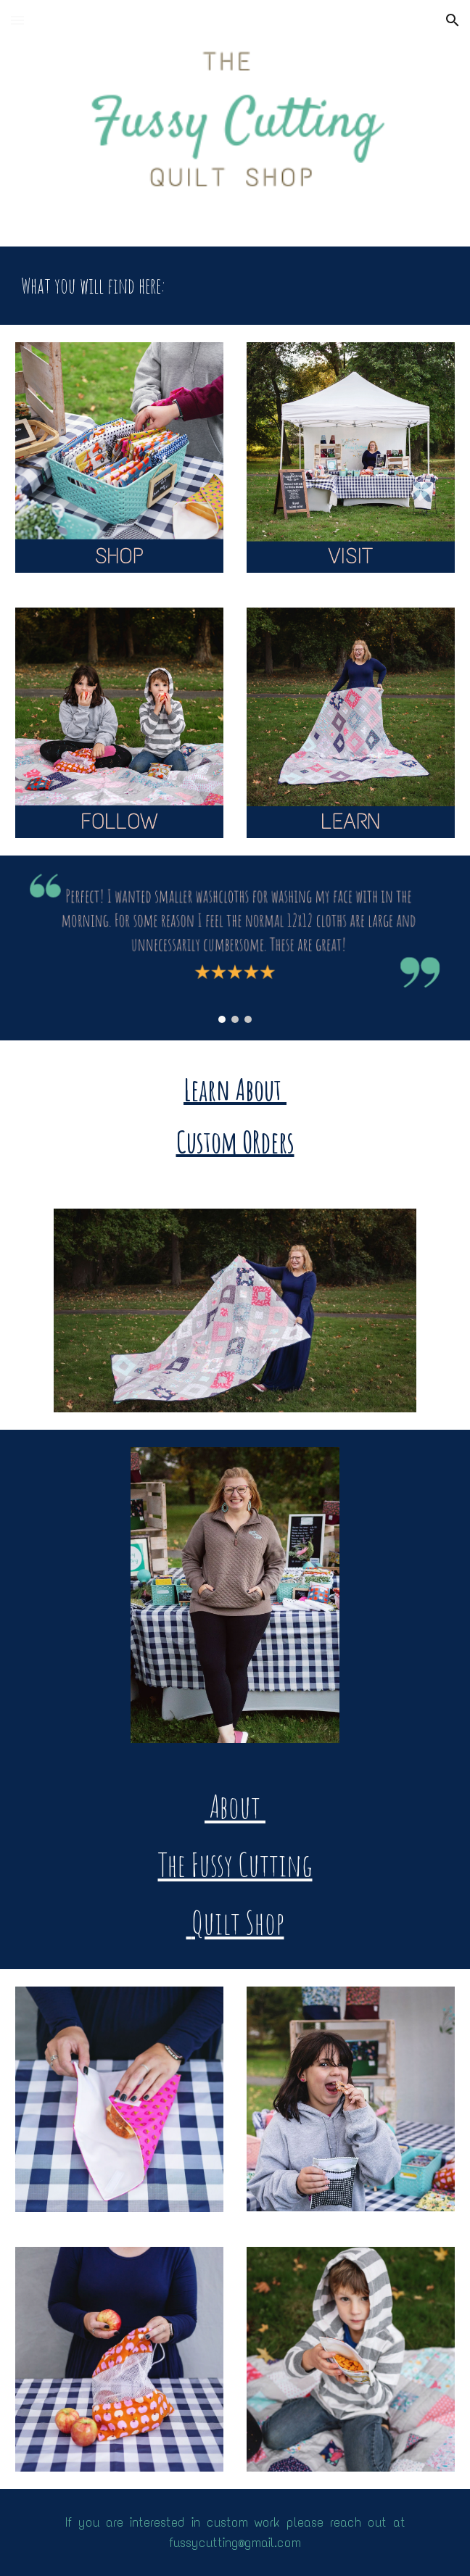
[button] (17, 20)
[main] (235, 285)
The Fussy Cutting (235, 1864)
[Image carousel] (235, 948)
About (235, 1806)
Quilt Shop (235, 1922)
